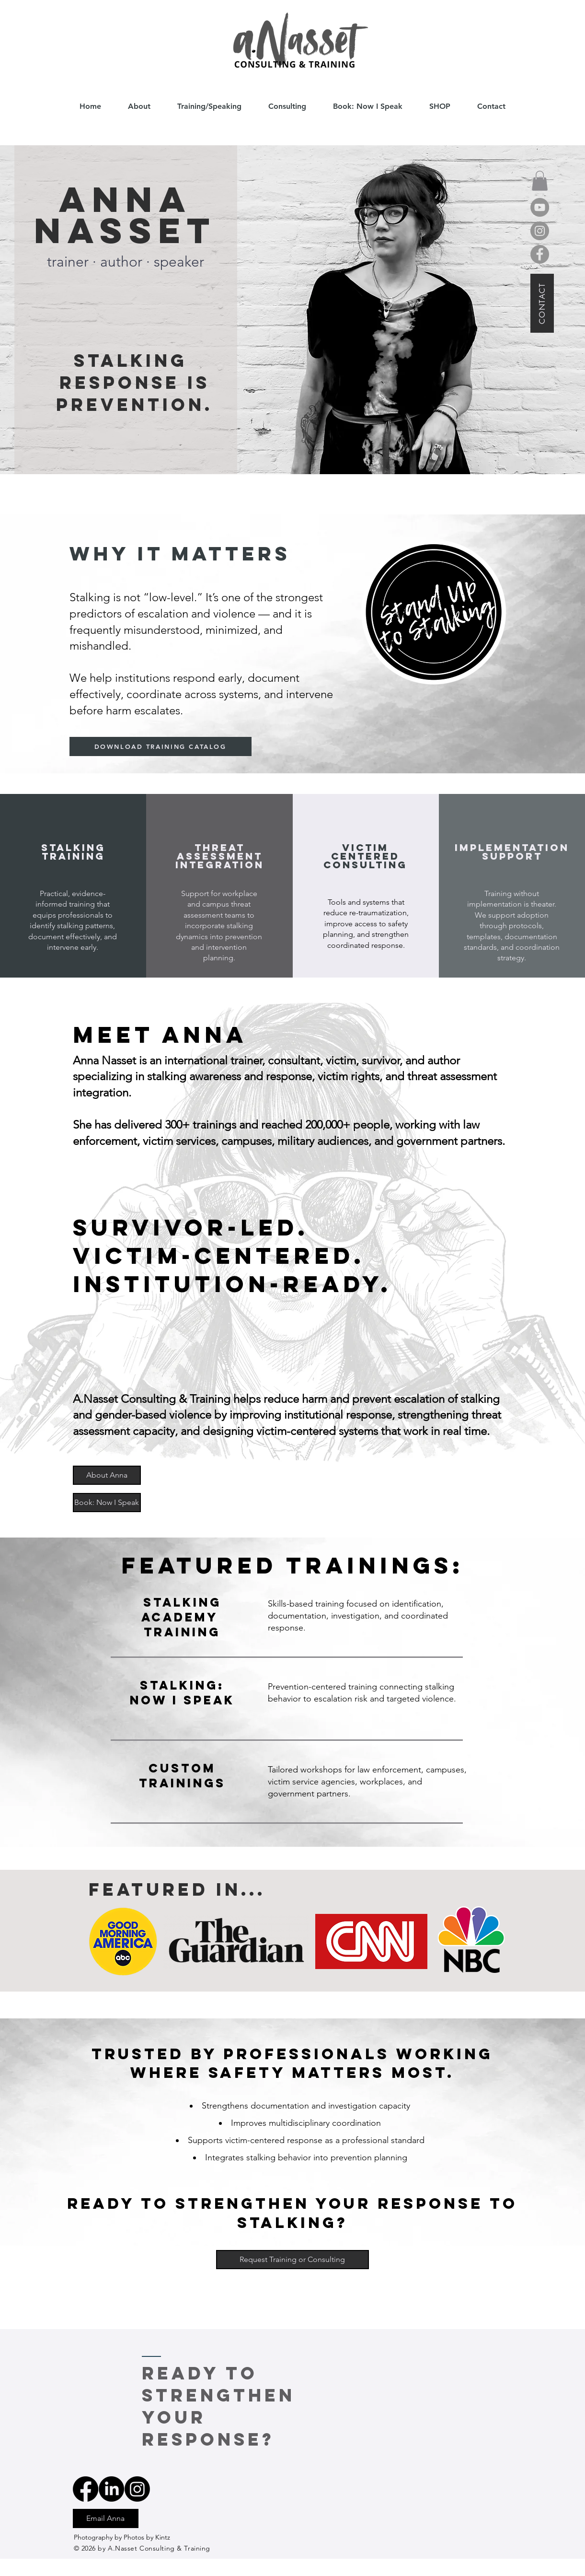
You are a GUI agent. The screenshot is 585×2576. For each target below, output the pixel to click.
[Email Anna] (105, 2518)
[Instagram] (539, 230)
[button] (539, 181)
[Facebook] (539, 254)
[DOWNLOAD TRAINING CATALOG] (160, 746)
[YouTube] (539, 207)
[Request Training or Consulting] (292, 2259)
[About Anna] (107, 1475)
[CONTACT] (542, 303)
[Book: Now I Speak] (107, 1502)
